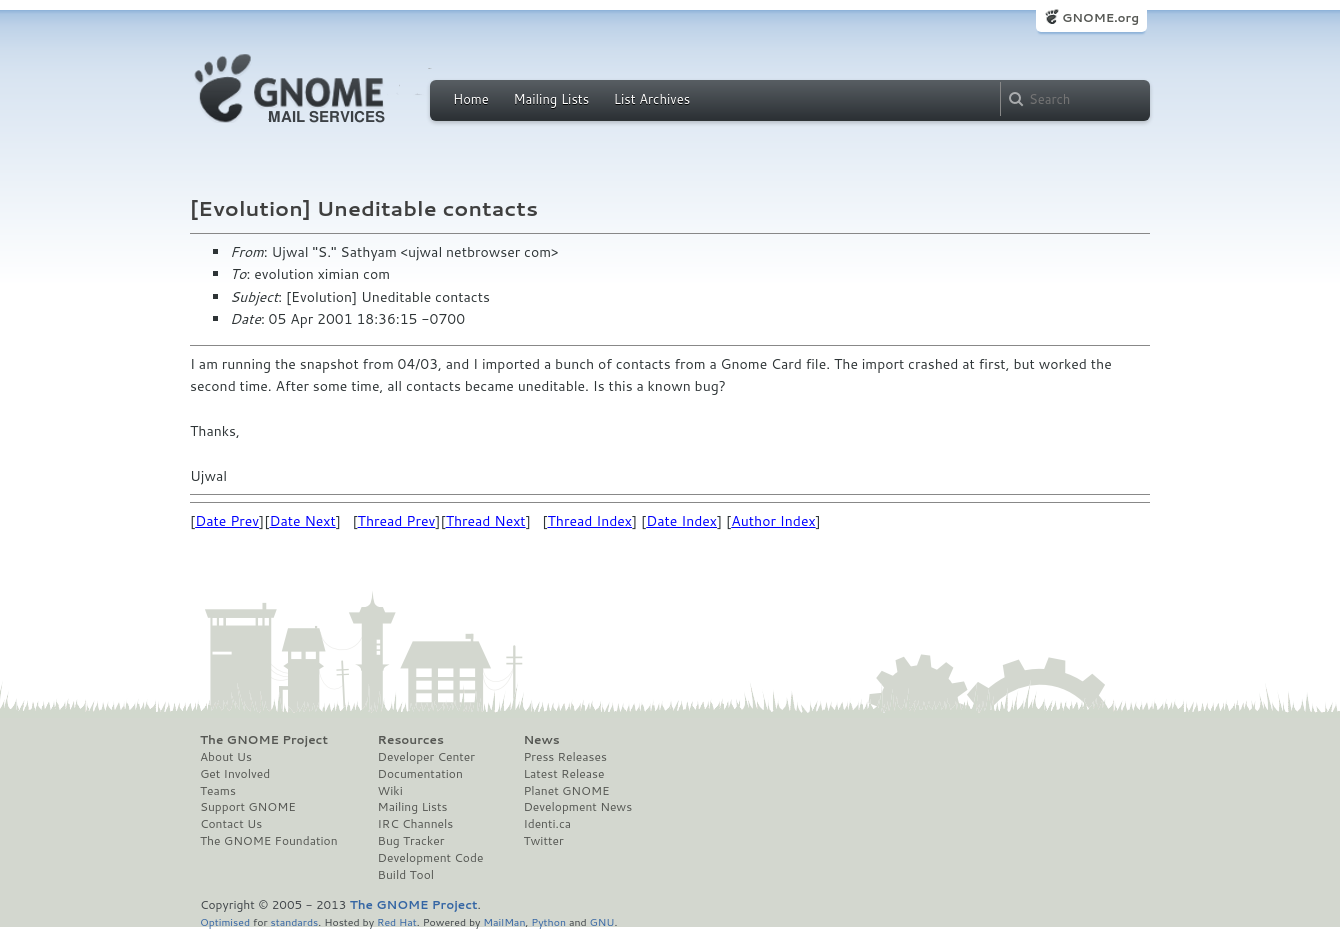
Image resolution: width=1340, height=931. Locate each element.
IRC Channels (416, 824)
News (541, 740)
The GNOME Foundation (269, 841)
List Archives (652, 99)
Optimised (225, 921)
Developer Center (426, 757)
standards (294, 921)
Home (471, 99)
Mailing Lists (551, 99)
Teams (218, 791)
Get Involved (235, 774)
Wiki (390, 791)
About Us (226, 757)
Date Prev (227, 521)
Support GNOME (248, 807)
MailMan (504, 921)
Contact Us (231, 824)
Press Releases (564, 757)
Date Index (681, 521)
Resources (411, 740)
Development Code (431, 858)
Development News (577, 807)
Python (548, 921)
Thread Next (486, 521)
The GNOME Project (264, 740)
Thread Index (590, 521)
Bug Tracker (411, 841)
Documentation (420, 774)
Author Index (773, 521)
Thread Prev (397, 521)
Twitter (543, 841)
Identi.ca (547, 824)
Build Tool (406, 875)
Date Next (302, 521)
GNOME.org (1100, 17)
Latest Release (563, 774)
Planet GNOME (566, 791)
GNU (602, 921)
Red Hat (397, 921)
